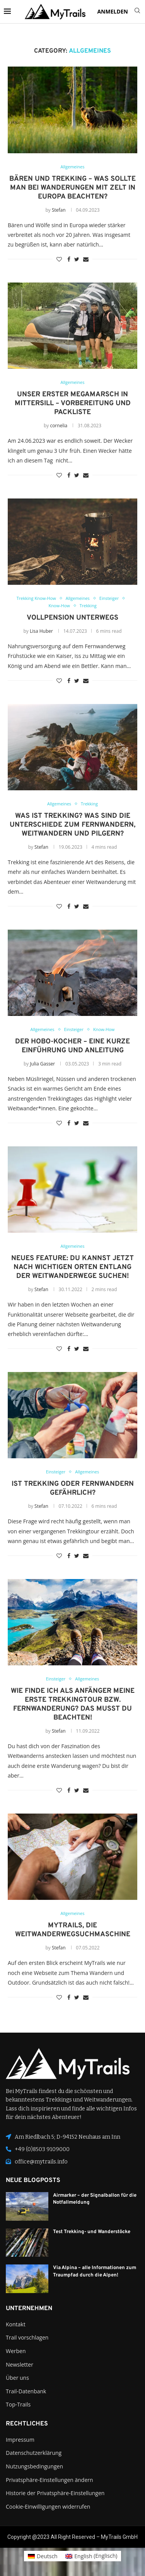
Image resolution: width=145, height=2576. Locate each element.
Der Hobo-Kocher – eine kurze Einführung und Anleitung (72, 1046)
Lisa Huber (41, 631)
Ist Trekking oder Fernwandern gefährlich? (73, 1488)
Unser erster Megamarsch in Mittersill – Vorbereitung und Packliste (73, 403)
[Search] (137, 11)
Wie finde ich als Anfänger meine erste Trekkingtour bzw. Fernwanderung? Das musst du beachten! (73, 1704)
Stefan (59, 210)
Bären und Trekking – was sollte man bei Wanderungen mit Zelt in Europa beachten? (72, 188)
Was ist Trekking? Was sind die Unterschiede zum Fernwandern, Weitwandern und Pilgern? (72, 825)
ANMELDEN (112, 11)
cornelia (58, 425)
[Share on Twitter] (76, 259)
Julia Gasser (42, 1063)
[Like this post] (59, 259)
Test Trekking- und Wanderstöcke (91, 2232)
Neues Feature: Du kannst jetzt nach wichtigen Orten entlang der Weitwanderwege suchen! (72, 1267)
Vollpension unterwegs (72, 617)
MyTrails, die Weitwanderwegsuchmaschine (72, 1930)
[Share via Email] (86, 259)
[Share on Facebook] (68, 259)
